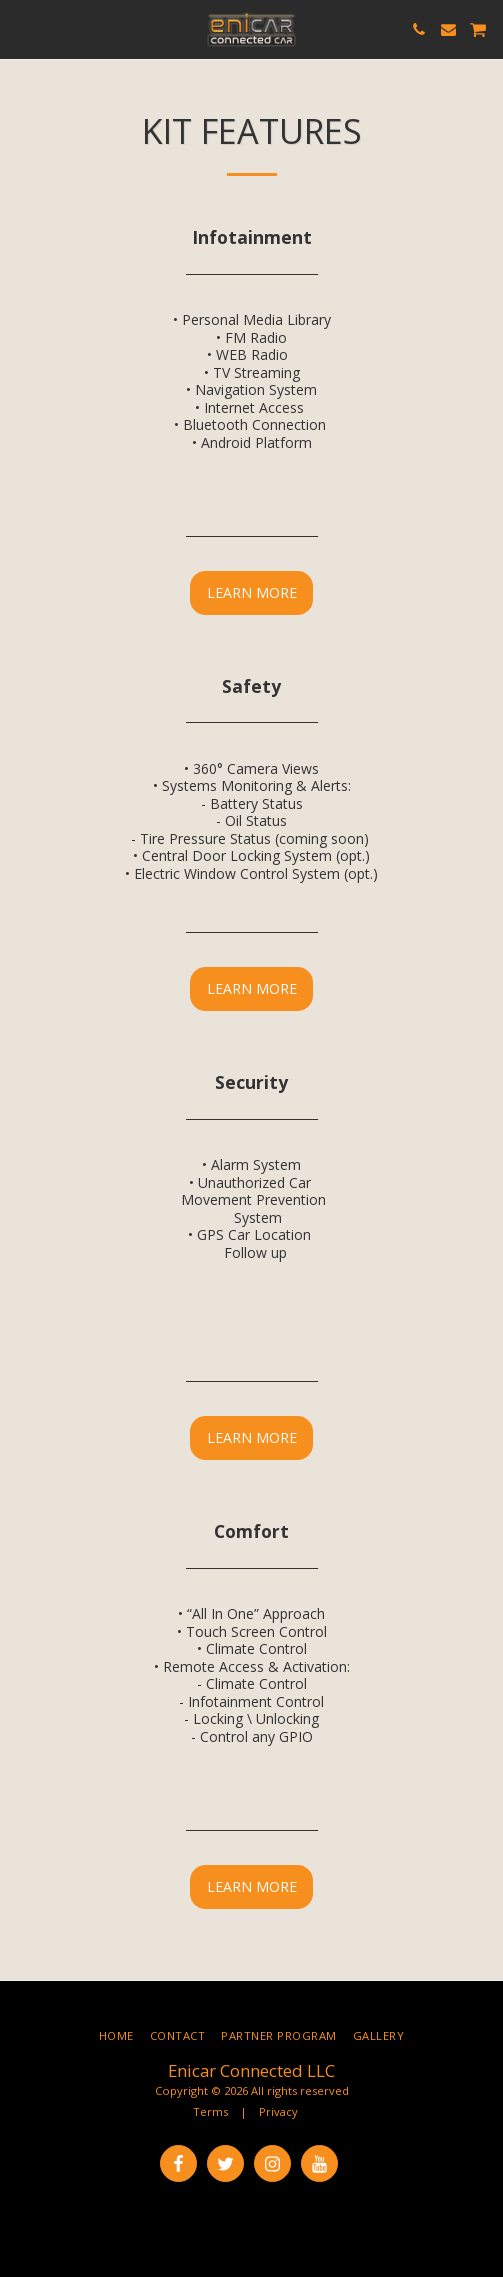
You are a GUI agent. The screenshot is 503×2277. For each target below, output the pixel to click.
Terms (210, 2111)
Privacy (278, 2111)
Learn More (252, 592)
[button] (22, 28)
